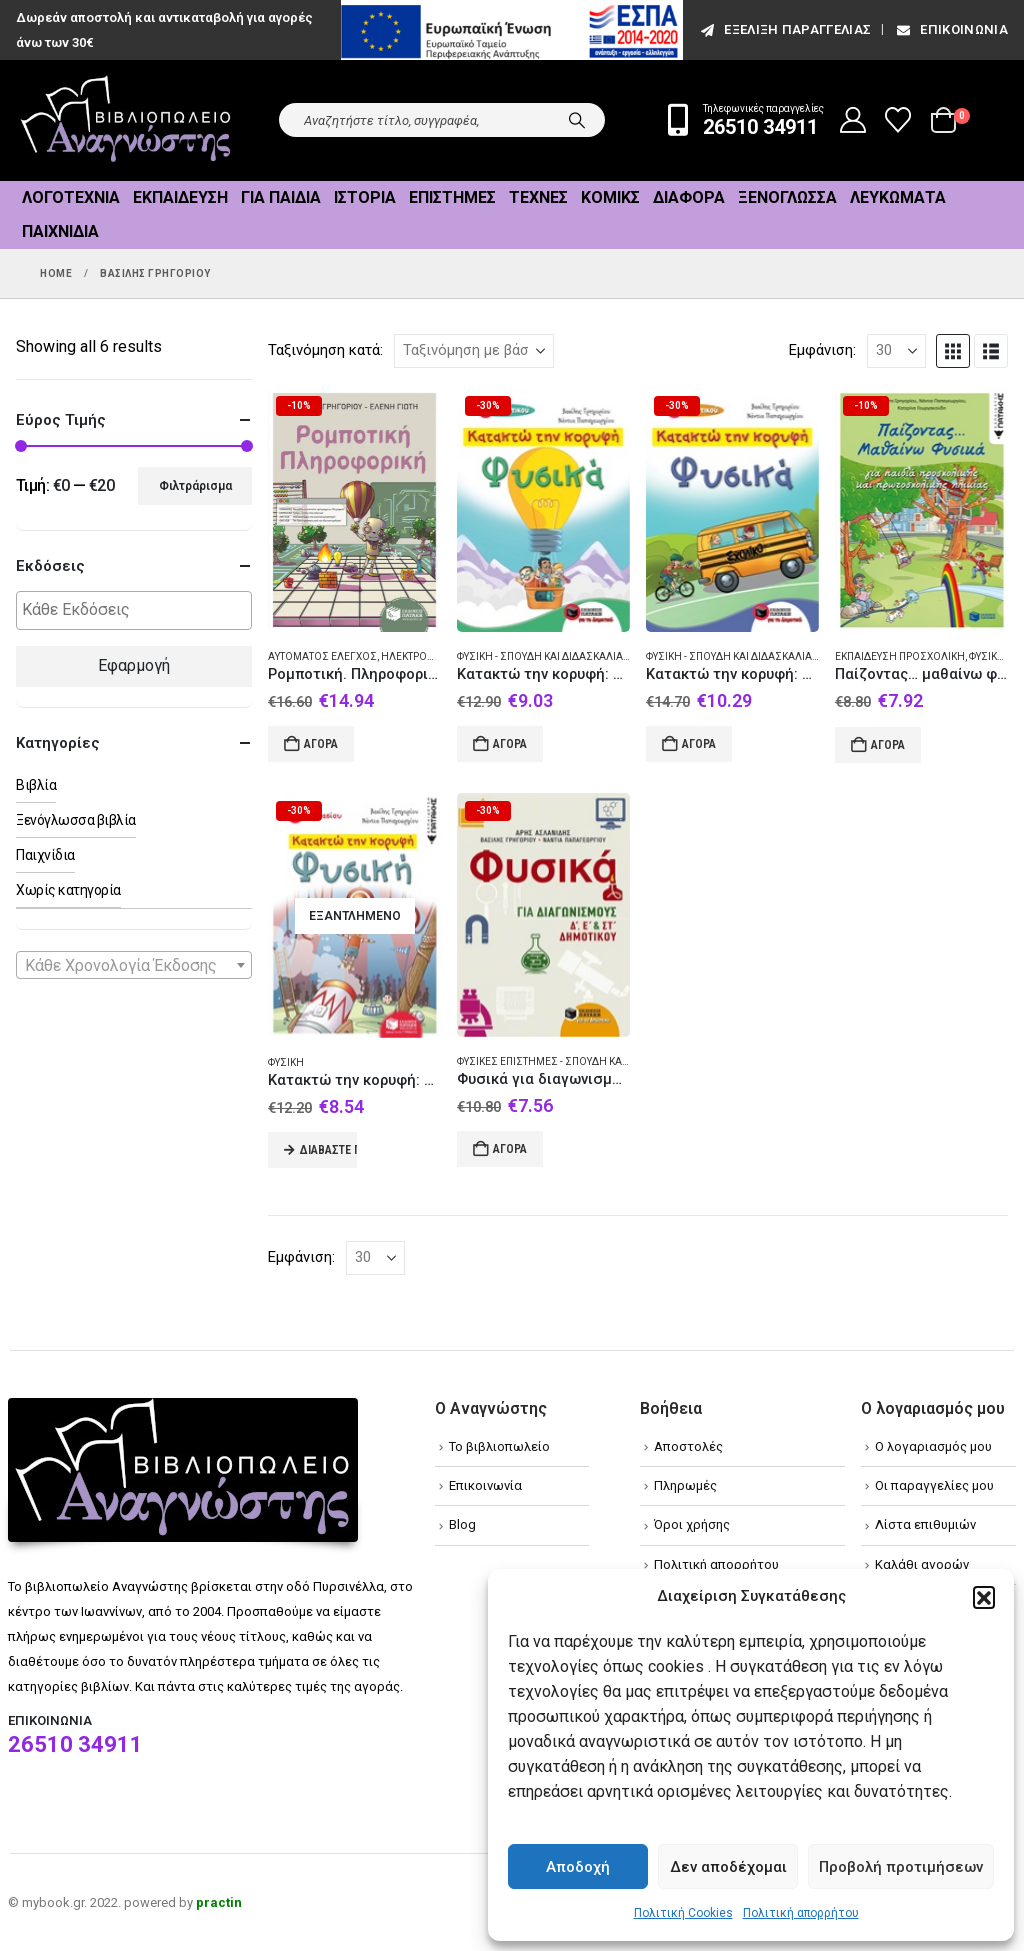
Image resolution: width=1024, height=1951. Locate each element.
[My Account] (853, 120)
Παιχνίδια (60, 231)
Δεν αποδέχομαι (728, 1867)
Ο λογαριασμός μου (933, 1446)
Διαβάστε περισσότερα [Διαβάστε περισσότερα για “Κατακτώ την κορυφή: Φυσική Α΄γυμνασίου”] (328, 1150)
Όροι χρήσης (692, 1524)
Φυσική (286, 1062)
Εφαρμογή (134, 665)
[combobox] (134, 965)
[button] (984, 1597)
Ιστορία (365, 197)
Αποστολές (688, 1446)
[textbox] (139, 610)
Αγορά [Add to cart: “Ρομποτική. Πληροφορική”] (321, 744)
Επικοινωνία (951, 29)
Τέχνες (538, 197)
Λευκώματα (898, 197)
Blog (462, 1524)
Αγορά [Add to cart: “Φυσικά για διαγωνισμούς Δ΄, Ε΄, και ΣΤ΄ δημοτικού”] (510, 1149)
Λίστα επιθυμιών (925, 1524)
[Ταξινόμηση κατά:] (474, 351)
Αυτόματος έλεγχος (322, 656)
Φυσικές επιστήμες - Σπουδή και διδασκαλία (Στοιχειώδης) (611, 1061)
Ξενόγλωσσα (787, 197)
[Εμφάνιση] (896, 351)
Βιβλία (36, 785)
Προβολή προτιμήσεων (901, 1867)
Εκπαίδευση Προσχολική (900, 656)
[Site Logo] (126, 120)
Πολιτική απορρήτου (801, 1913)
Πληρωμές (685, 1485)
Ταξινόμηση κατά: (325, 350)
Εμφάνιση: (822, 350)
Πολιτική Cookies (683, 1913)
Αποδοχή (578, 1867)
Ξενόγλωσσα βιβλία (76, 820)
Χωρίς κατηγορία (68, 890)
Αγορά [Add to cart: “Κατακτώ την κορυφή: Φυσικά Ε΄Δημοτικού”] (510, 744)
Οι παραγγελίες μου (934, 1485)
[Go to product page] (354, 510)
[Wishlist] (898, 120)
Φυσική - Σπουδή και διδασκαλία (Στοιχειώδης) (579, 656)
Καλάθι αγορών (922, 1564)
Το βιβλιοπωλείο (499, 1446)
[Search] (577, 120)
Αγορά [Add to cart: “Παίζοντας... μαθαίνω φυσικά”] (888, 745)
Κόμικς (610, 197)
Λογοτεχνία (71, 197)
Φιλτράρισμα (195, 486)
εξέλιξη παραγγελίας (784, 29)
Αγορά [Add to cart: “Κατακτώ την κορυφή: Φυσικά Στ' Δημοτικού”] (699, 744)
